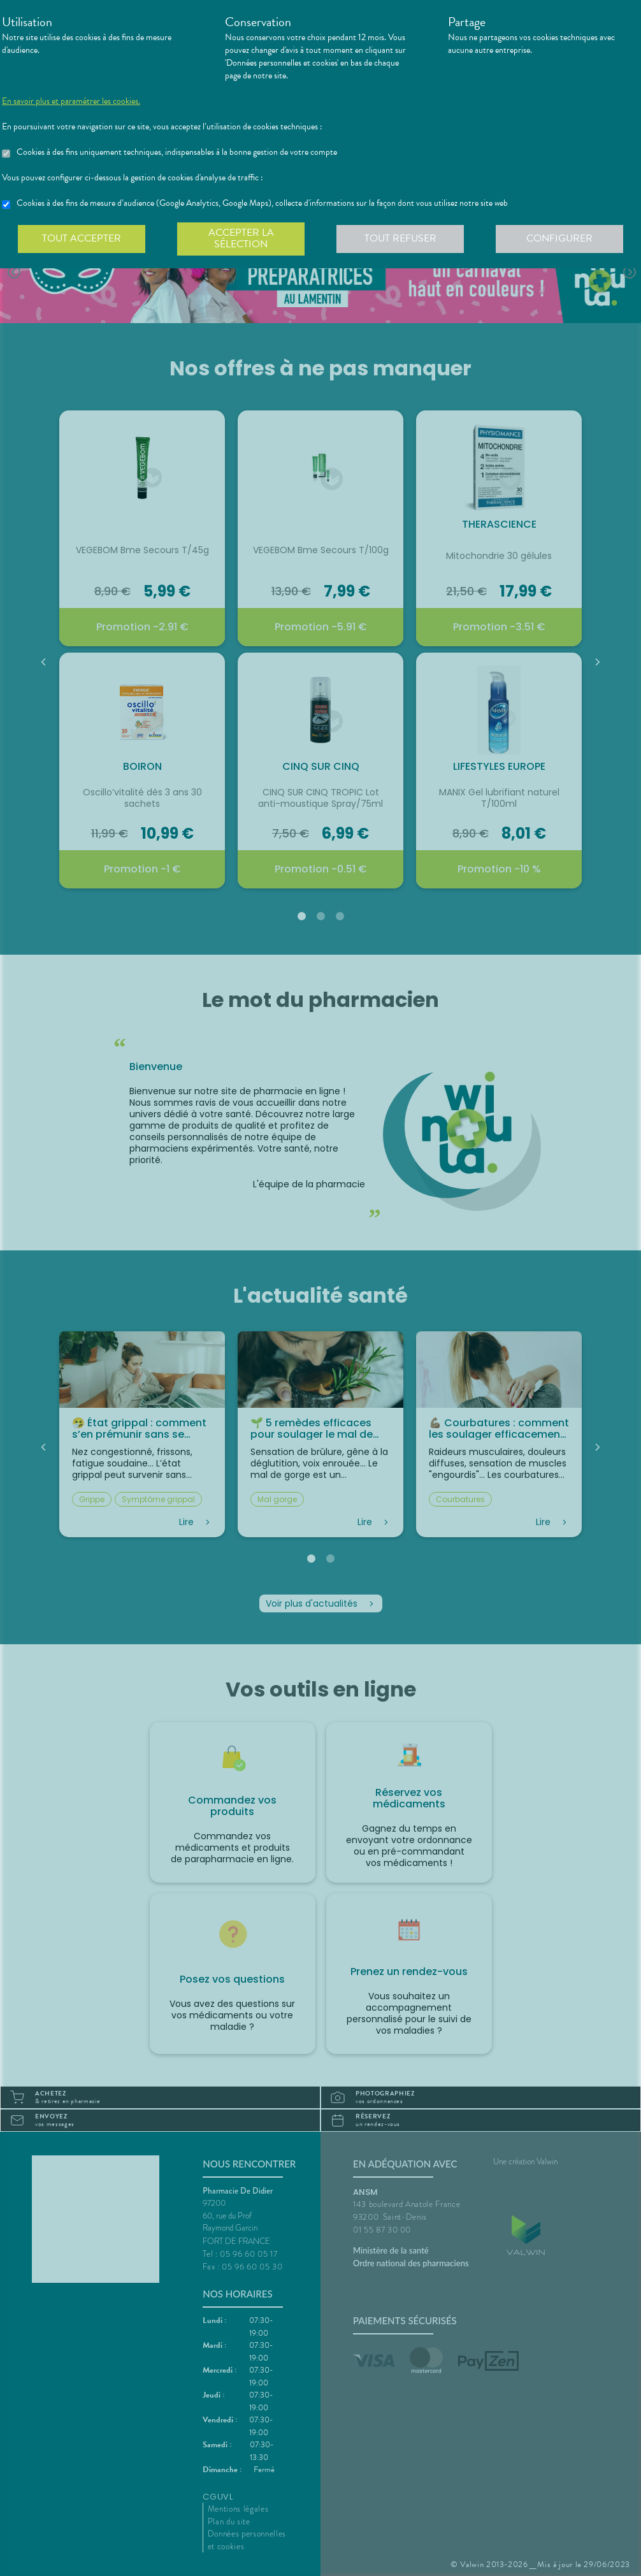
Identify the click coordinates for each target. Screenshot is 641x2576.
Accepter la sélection (241, 238)
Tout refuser (400, 238)
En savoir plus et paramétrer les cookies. (71, 101)
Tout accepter (81, 238)
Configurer (559, 238)
